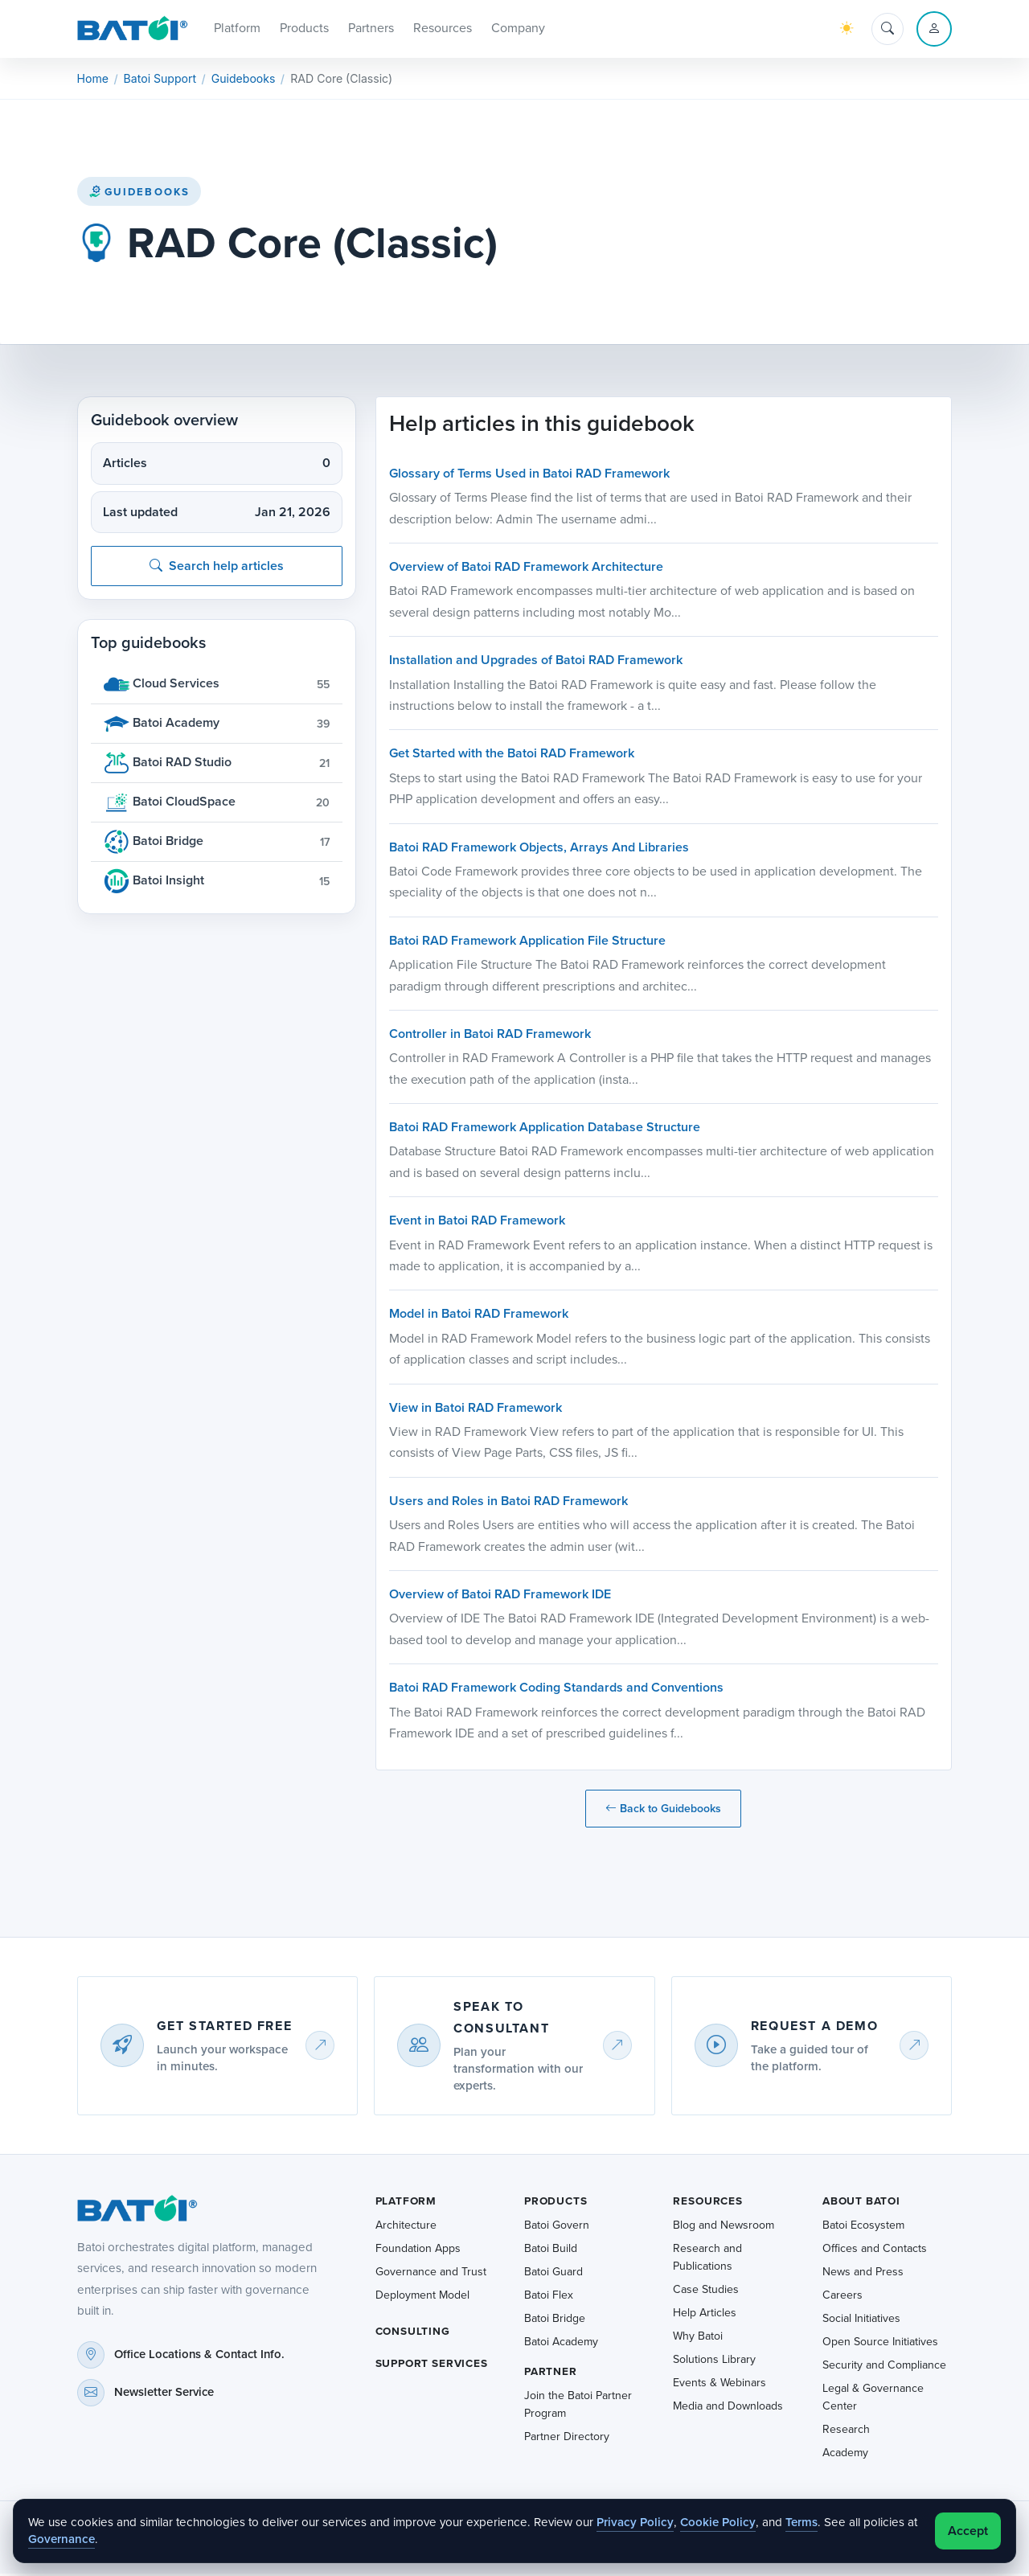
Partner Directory (566, 2439)
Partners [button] (371, 29)
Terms (801, 2522)
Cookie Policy (718, 2522)
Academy (845, 2455)
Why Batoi (698, 2338)
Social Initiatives (861, 2320)
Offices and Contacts (874, 2250)
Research (846, 2431)
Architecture (406, 2227)
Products (556, 2203)
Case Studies (706, 2291)
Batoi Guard (553, 2274)
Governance (61, 2539)
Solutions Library (714, 2361)
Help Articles (704, 2315)
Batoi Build (550, 2250)
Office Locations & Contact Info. (199, 2356)
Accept (968, 2530)
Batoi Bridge (554, 2320)
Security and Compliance (884, 2367)
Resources (707, 2203)
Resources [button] (442, 29)
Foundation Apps (418, 2250)
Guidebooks (139, 194)
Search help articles (217, 569)
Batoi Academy (561, 2344)
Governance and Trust (430, 2274)
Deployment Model (422, 2297)
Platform (406, 2203)
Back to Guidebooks (663, 1811)
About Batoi (861, 2203)
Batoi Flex (548, 2297)
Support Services (431, 2365)
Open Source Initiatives (880, 2344)
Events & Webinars (719, 2385)
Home (93, 81)
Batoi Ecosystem (863, 2227)
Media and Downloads (728, 2408)
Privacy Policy (635, 2522)
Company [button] (518, 29)
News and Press (863, 2274)
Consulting (412, 2333)
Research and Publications (707, 2259)
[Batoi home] (132, 2211)
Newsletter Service (164, 2395)
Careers (842, 2297)
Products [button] (304, 29)
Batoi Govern (556, 2227)
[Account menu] (934, 30)
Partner (550, 2373)
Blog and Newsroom (723, 2227)
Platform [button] (237, 29)
